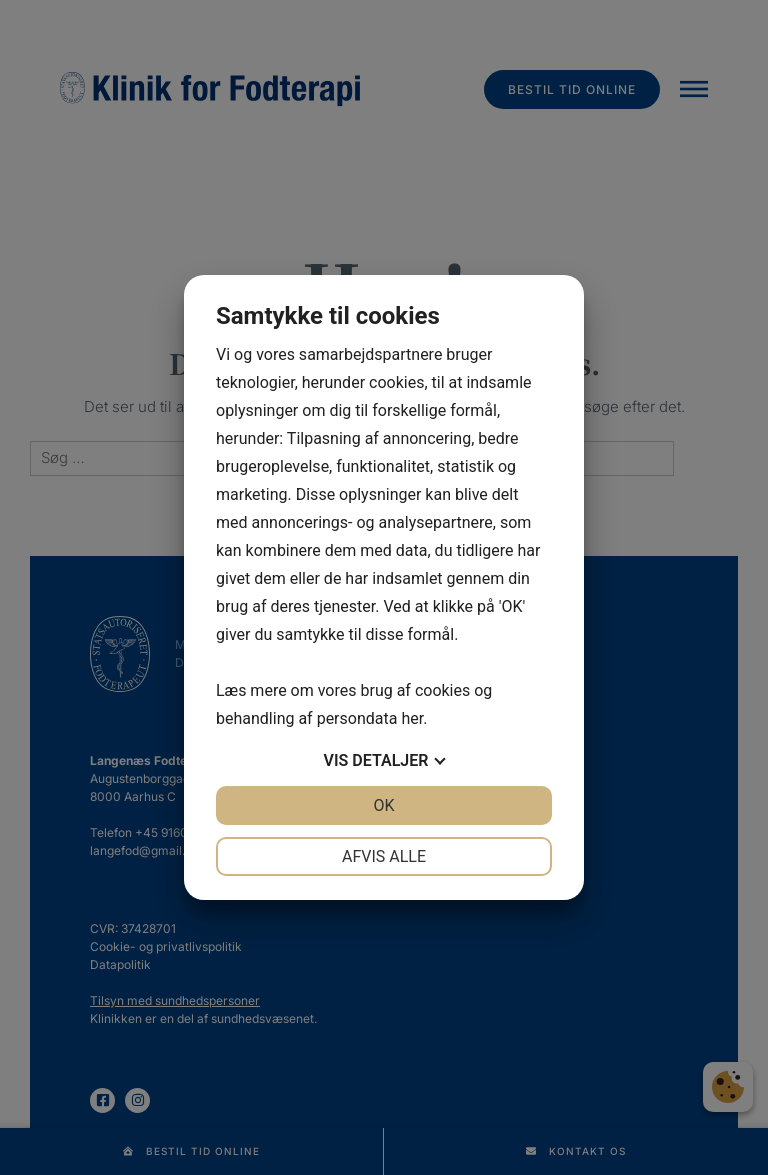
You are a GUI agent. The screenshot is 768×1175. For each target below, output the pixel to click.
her (412, 718)
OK (383, 805)
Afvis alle (384, 856)
